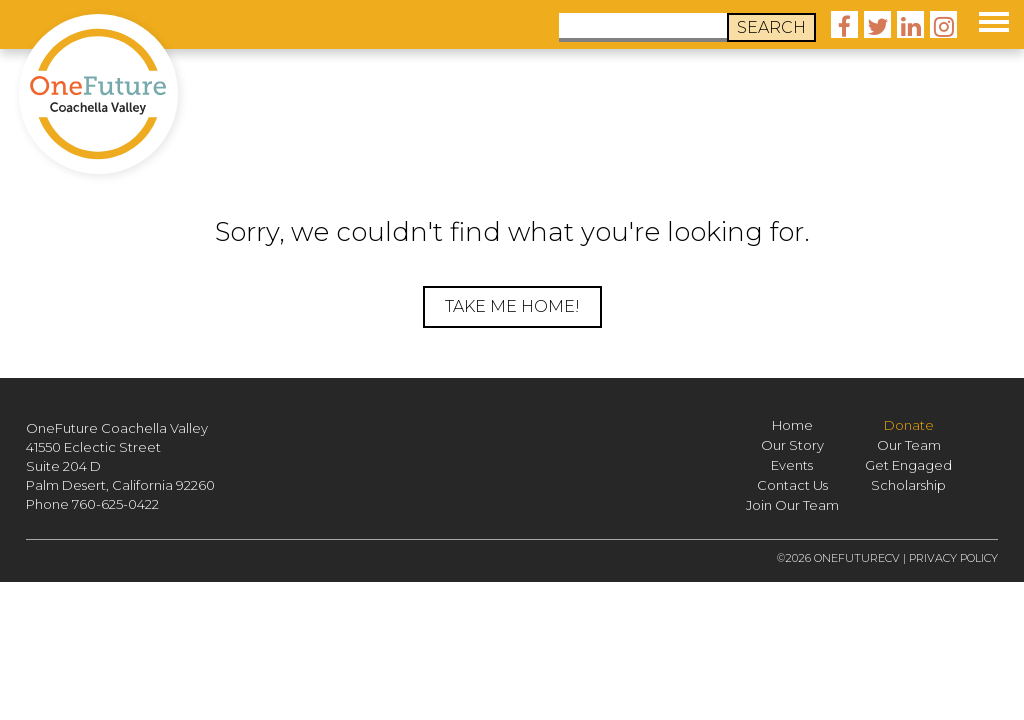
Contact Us (792, 485)
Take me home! (512, 306)
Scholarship (908, 485)
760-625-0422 (115, 504)
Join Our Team (792, 505)
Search (771, 27)
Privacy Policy (953, 558)
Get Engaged (908, 465)
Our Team (909, 445)
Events (792, 465)
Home (792, 425)
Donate (909, 425)
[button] (994, 20)
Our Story (792, 445)
